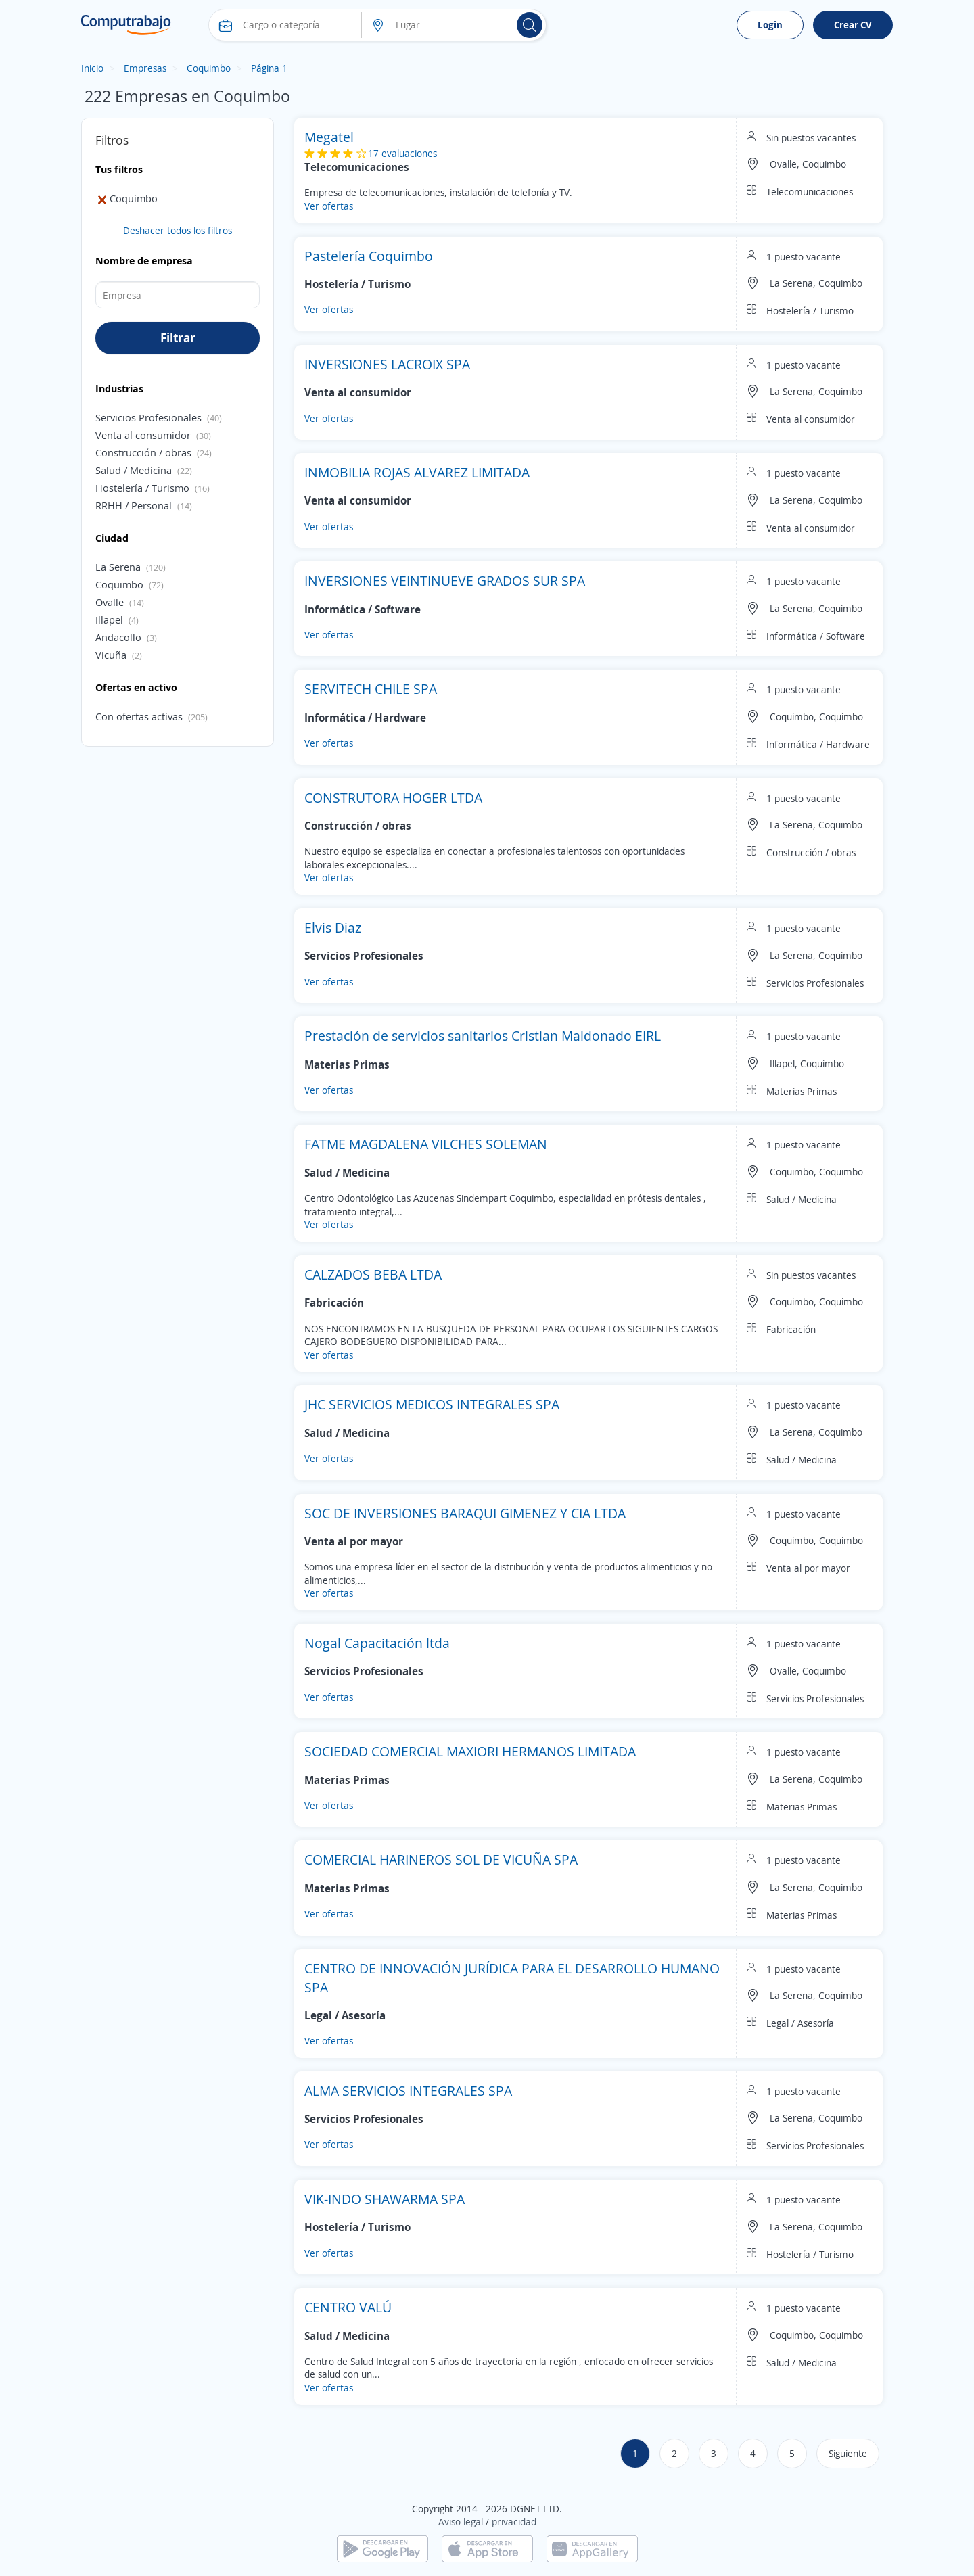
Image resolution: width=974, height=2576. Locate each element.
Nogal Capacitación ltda (377, 1643)
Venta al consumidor (143, 435)
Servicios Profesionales (148, 417)
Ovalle (109, 602)
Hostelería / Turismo (142, 487)
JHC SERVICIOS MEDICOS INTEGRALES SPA (431, 1404)
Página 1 (269, 68)
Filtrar (177, 337)
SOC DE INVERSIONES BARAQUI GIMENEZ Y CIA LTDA (465, 1513)
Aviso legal (460, 2521)
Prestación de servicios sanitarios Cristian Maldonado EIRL (482, 1036)
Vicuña (110, 654)
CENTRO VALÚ (348, 2307)
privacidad (514, 2521)
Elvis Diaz (332, 927)
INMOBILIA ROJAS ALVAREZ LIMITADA (417, 472)
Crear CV (853, 24)
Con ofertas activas (139, 716)
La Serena (118, 566)
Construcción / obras (143, 452)
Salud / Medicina (133, 470)
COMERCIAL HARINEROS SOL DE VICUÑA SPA (441, 1859)
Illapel (109, 619)
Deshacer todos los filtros (177, 230)
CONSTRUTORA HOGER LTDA (393, 798)
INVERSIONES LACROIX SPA (387, 364)
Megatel (329, 137)
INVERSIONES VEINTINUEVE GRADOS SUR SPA (444, 580)
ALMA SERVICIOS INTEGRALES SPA (408, 2091)
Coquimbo (209, 68)
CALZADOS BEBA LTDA (373, 1274)
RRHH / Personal (133, 505)
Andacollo (118, 637)
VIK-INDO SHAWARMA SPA (384, 2199)
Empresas (145, 68)
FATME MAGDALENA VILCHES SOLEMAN (425, 1144)
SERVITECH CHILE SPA (370, 689)
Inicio (92, 68)
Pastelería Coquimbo (368, 256)
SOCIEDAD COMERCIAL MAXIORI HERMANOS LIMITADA (470, 1751)
